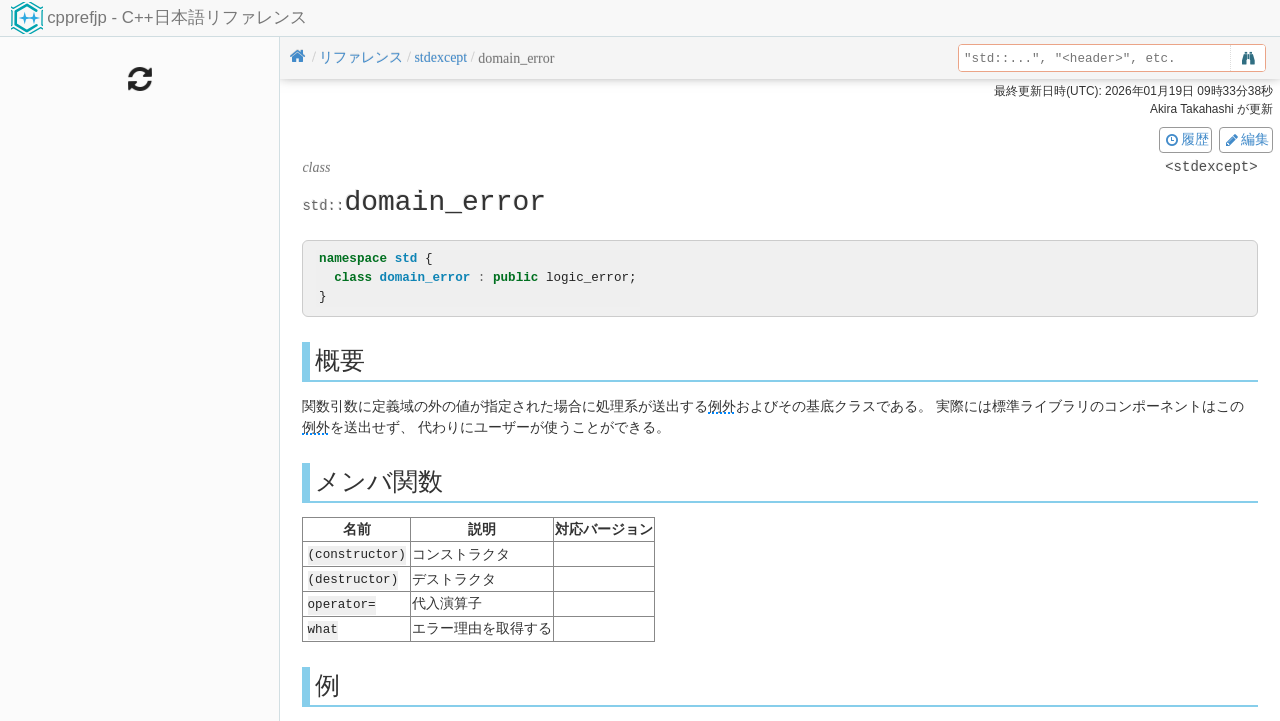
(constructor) (357, 553)
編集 (1246, 139)
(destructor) (353, 577)
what (323, 625)
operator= (342, 601)
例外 (722, 406)
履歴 (1186, 139)
